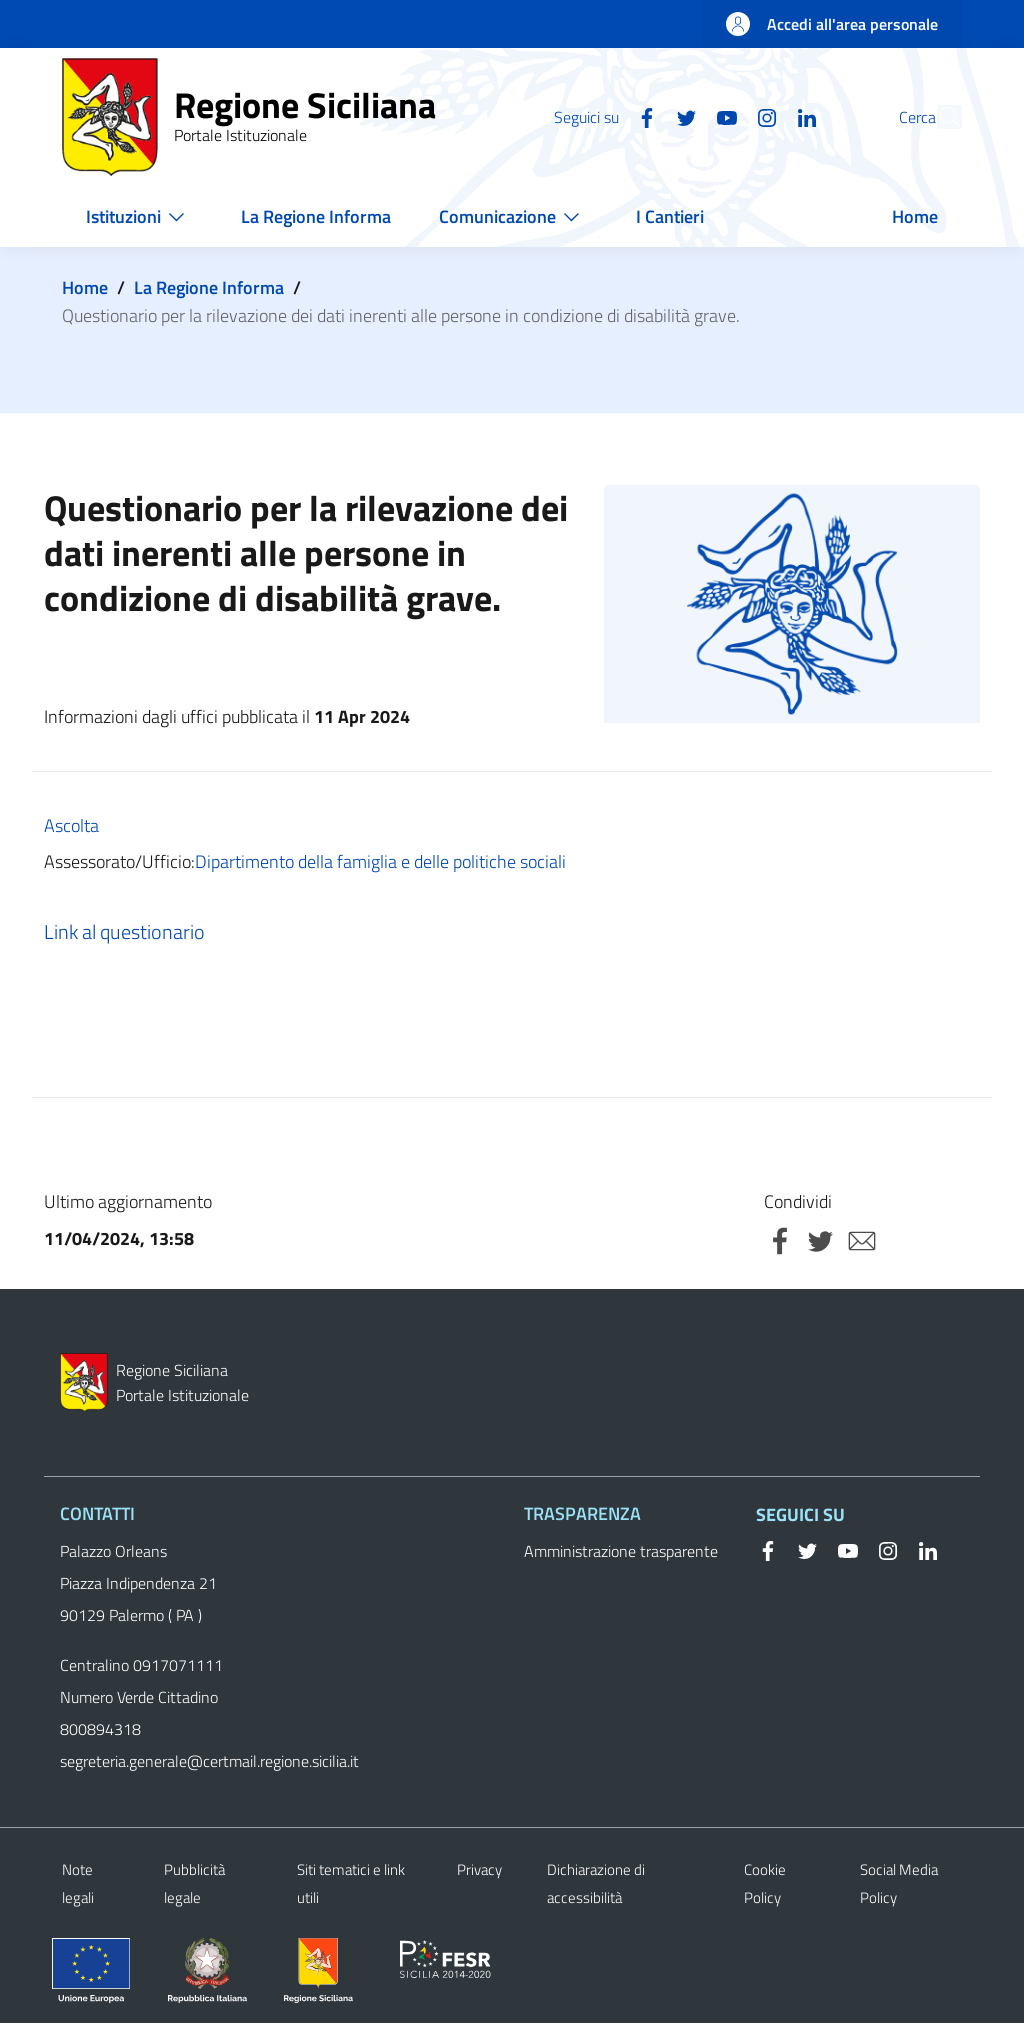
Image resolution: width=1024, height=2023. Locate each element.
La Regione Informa (209, 287)
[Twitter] (641, 116)
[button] (938, 117)
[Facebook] (601, 116)
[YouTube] (681, 116)
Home (85, 287)
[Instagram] (721, 116)
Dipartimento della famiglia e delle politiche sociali (380, 861)
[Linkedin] (761, 116)
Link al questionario (124, 931)
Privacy (479, 1869)
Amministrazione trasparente (621, 1551)
